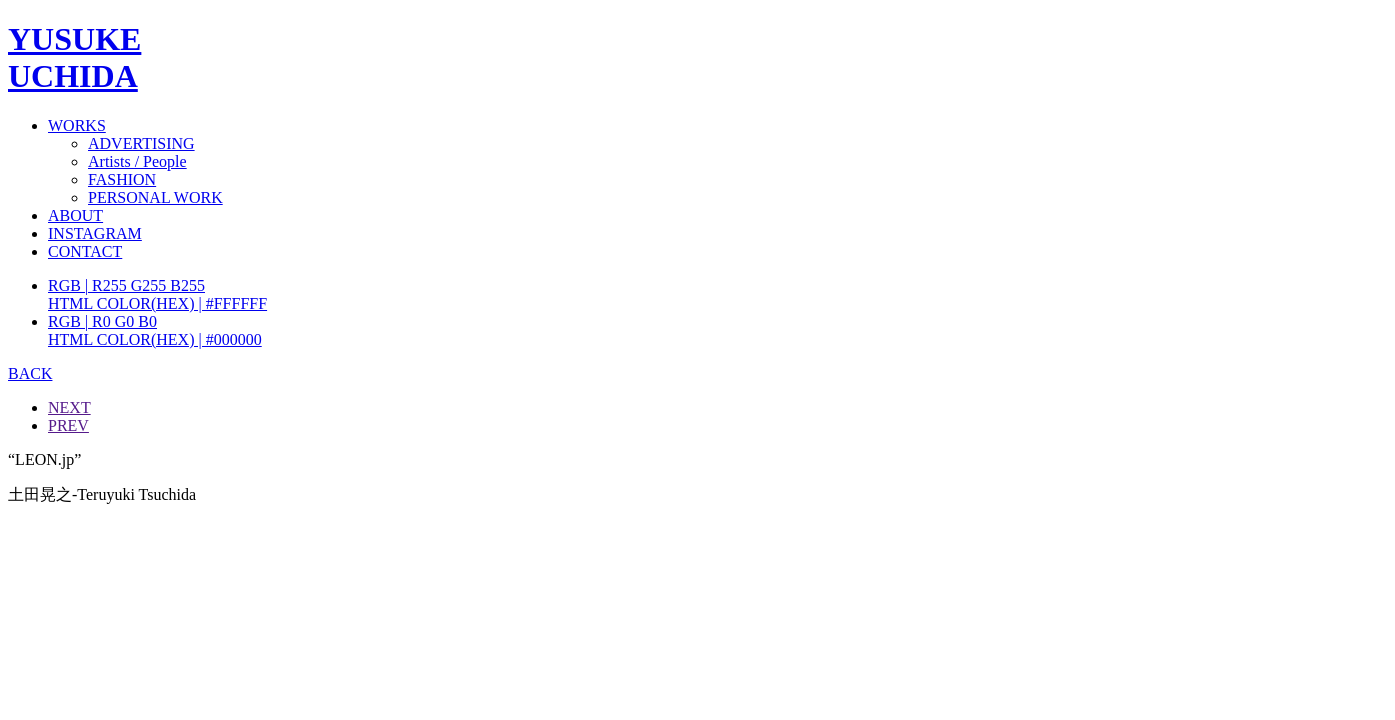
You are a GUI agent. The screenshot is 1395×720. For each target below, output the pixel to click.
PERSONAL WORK (155, 197)
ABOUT (75, 215)
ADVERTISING (141, 143)
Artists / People (137, 161)
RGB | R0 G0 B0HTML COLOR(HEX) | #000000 (155, 330)
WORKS (77, 125)
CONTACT (85, 251)
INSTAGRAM (95, 233)
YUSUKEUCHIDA (74, 57)
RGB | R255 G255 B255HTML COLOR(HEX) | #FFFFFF (157, 294)
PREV (68, 425)
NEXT (69, 407)
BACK (30, 373)
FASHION (122, 179)
